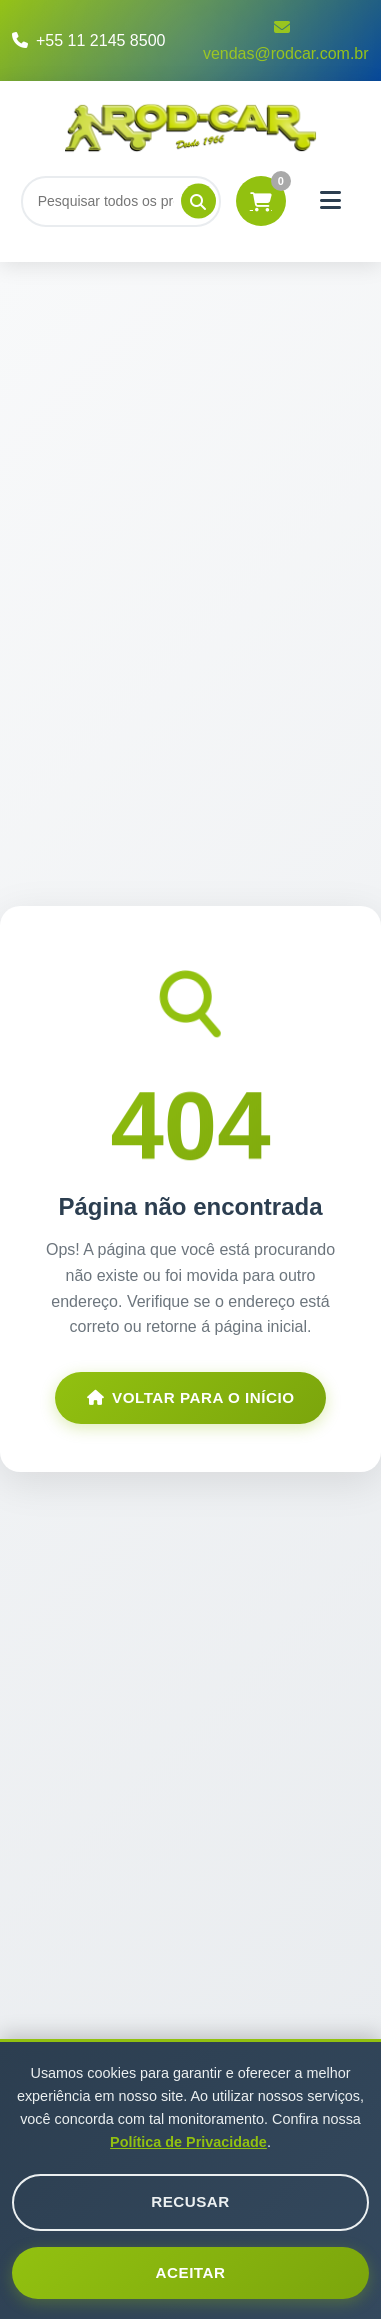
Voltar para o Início (191, 1397)
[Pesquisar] (198, 201)
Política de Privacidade (188, 2142)
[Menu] (331, 201)
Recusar (190, 2201)
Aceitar (191, 2272)
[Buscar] (121, 201)
